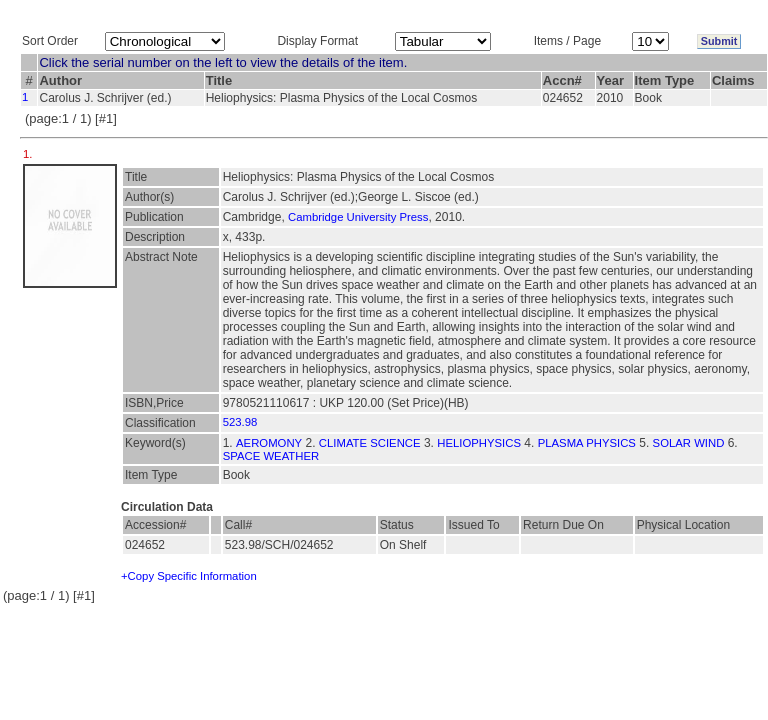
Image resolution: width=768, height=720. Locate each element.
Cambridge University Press (358, 217)
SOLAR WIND (689, 443)
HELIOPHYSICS (479, 443)
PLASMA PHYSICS (587, 443)
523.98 (240, 422)
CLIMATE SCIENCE (370, 443)
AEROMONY (269, 443)
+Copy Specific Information (189, 576)
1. (29, 154)
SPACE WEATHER (271, 456)
